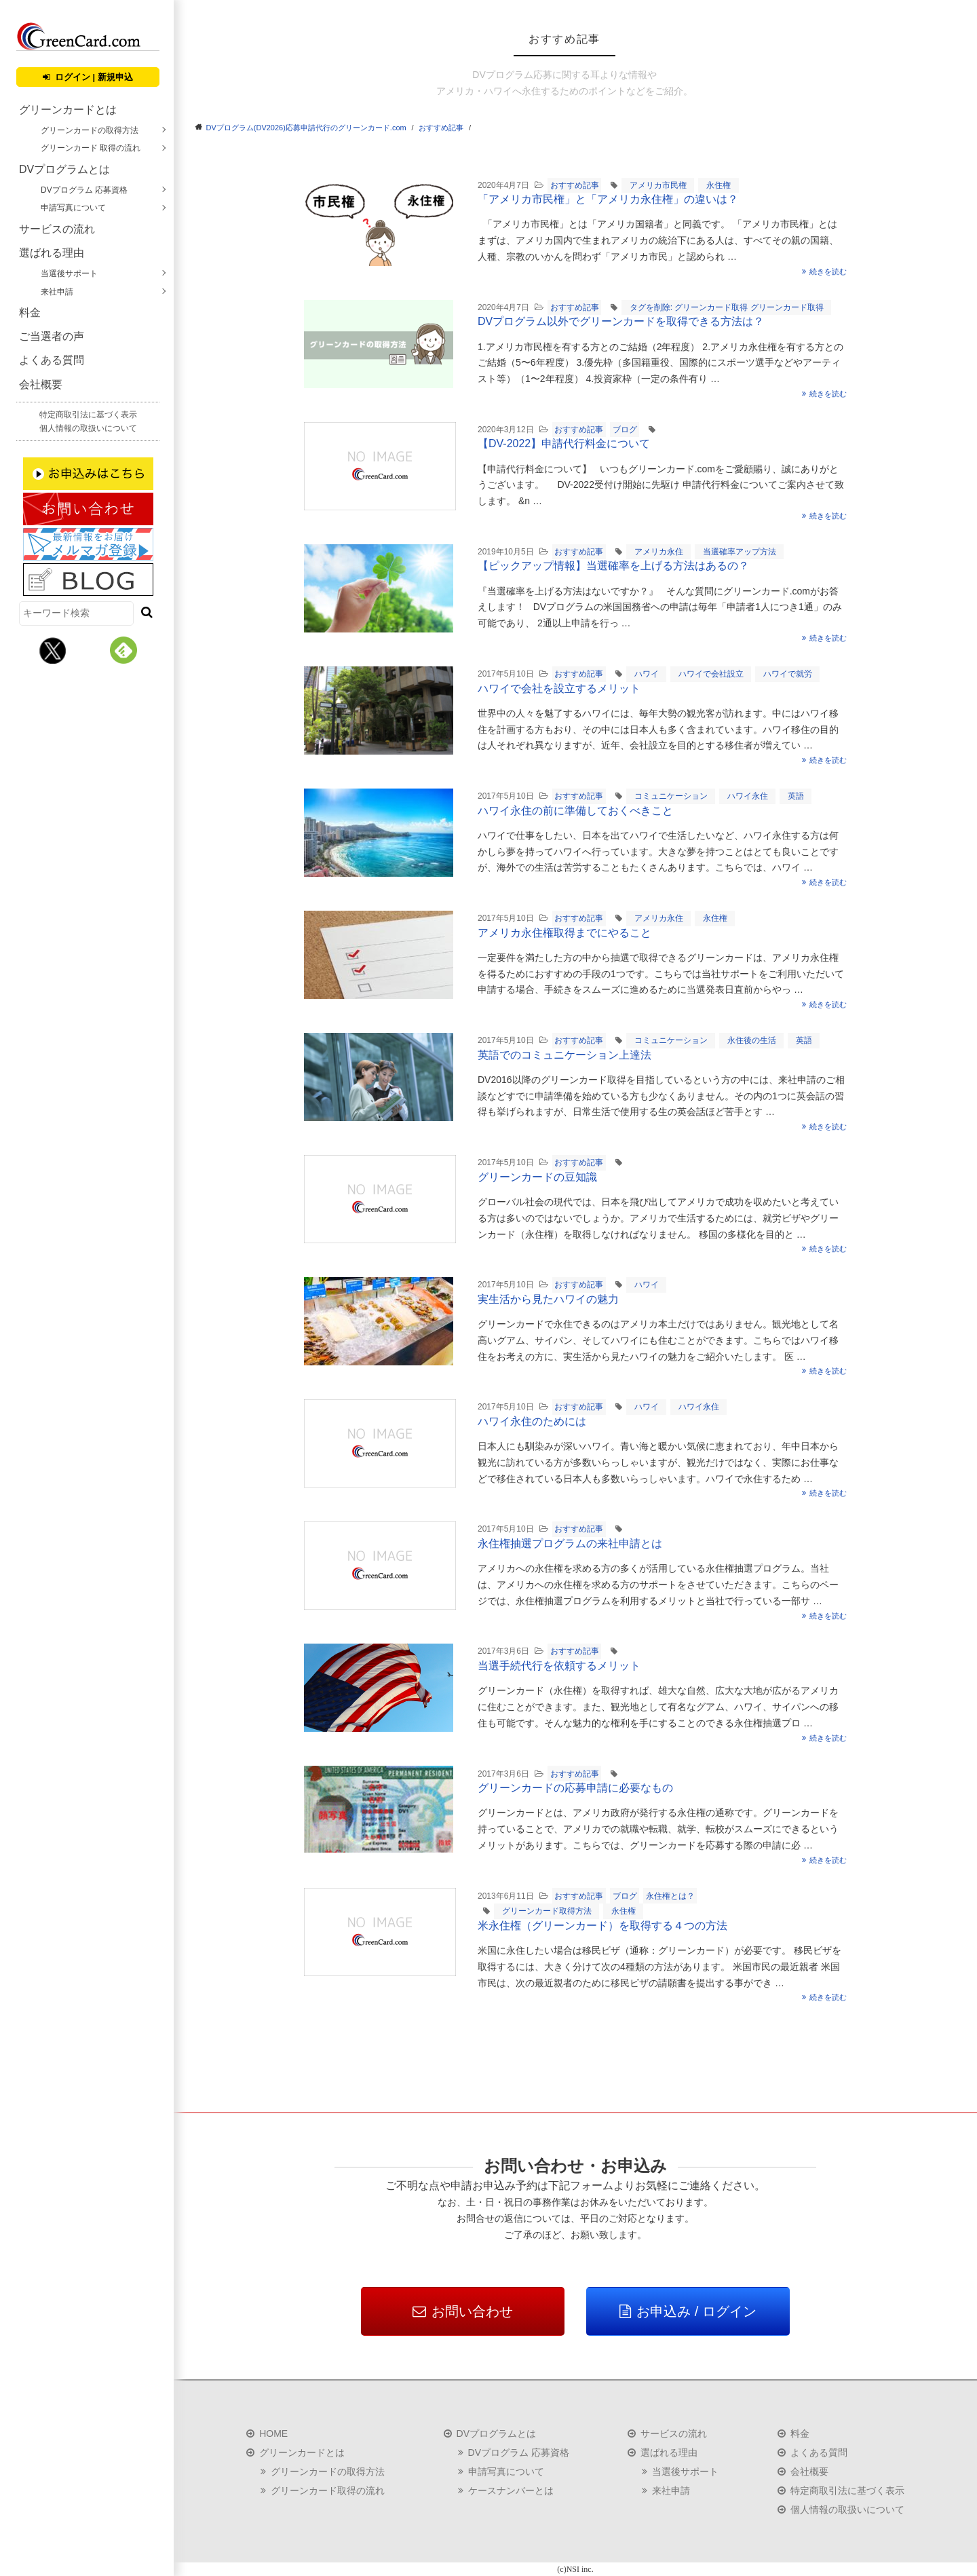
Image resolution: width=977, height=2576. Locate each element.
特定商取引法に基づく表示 (88, 414)
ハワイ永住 (747, 796)
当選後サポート (69, 273)
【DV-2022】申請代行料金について (564, 443)
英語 (796, 796)
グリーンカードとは (68, 109)
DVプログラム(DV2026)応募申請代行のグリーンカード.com (306, 128)
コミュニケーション (671, 796)
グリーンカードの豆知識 (537, 1177)
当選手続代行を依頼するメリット (559, 1665)
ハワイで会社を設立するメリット (559, 688)
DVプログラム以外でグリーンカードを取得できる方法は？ (621, 321)
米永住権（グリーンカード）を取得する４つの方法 (602, 1925)
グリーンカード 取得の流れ (90, 148)
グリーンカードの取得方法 (89, 130)
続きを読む (824, 271)
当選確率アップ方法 (739, 551)
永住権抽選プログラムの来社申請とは (570, 1543)
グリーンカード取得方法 (547, 1911)
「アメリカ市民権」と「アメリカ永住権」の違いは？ (608, 199)
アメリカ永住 (658, 551)
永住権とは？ (670, 1896)
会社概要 (40, 384)
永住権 (718, 185)
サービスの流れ (57, 229)
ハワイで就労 (787, 674)
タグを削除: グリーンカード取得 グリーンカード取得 (727, 307)
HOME (273, 2433)
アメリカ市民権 (658, 185)
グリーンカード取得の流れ (328, 2490)
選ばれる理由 (51, 253)
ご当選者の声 (51, 336)
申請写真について (73, 207)
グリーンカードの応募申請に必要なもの (575, 1788)
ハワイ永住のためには (532, 1421)
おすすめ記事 (441, 128)
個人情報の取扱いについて (88, 428)
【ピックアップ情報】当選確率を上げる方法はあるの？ (613, 565)
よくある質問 (51, 360)
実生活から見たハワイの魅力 (548, 1299)
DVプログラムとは (64, 169)
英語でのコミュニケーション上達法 (564, 1055)
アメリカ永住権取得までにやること (564, 933)
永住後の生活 (751, 1040)
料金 (30, 312)
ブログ (625, 429)
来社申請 (57, 292)
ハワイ (646, 674)
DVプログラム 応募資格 (84, 190)
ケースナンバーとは (511, 2490)
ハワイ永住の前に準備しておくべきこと (575, 810)
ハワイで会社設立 (711, 674)
